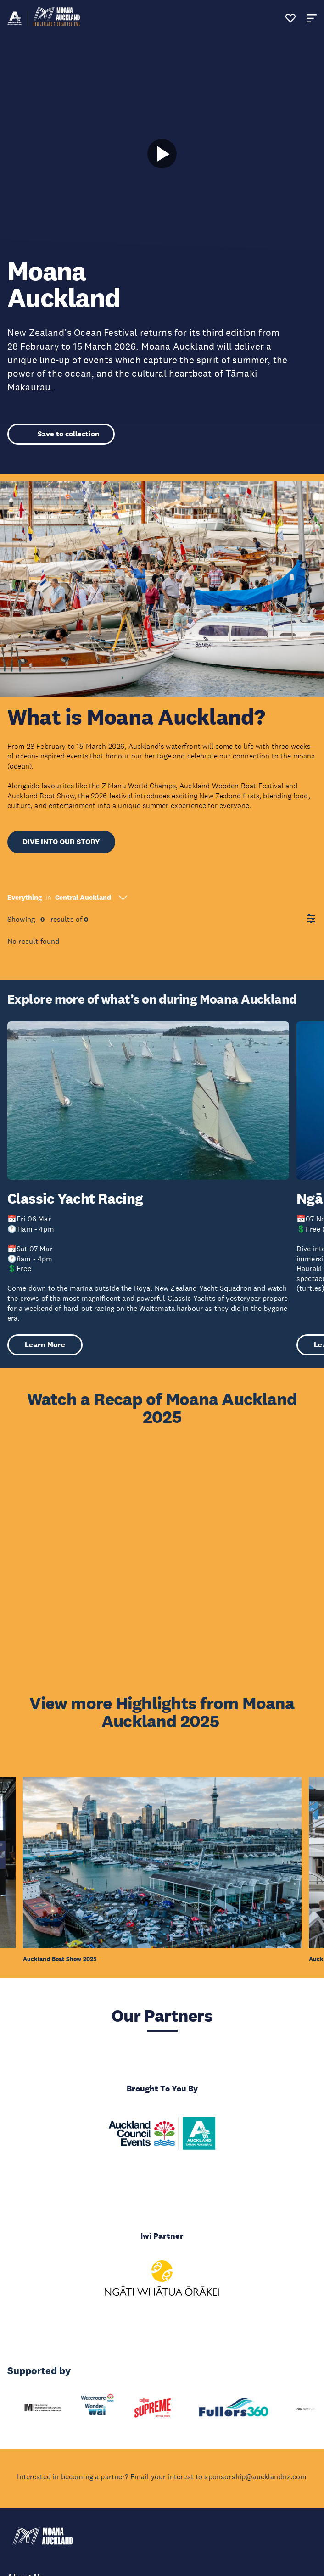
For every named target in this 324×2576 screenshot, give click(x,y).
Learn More (45, 1344)
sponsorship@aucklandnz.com (255, 2476)
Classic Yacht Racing (75, 1199)
